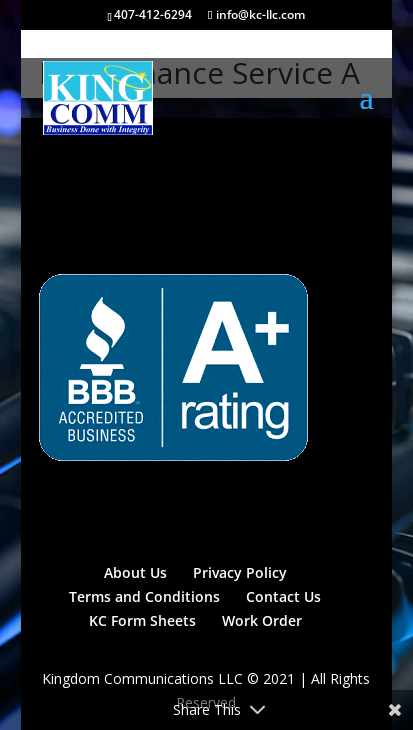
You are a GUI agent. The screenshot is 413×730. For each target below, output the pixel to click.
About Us (135, 572)
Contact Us (283, 596)
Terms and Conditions (144, 596)
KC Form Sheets (142, 620)
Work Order (262, 620)
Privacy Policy (240, 572)
